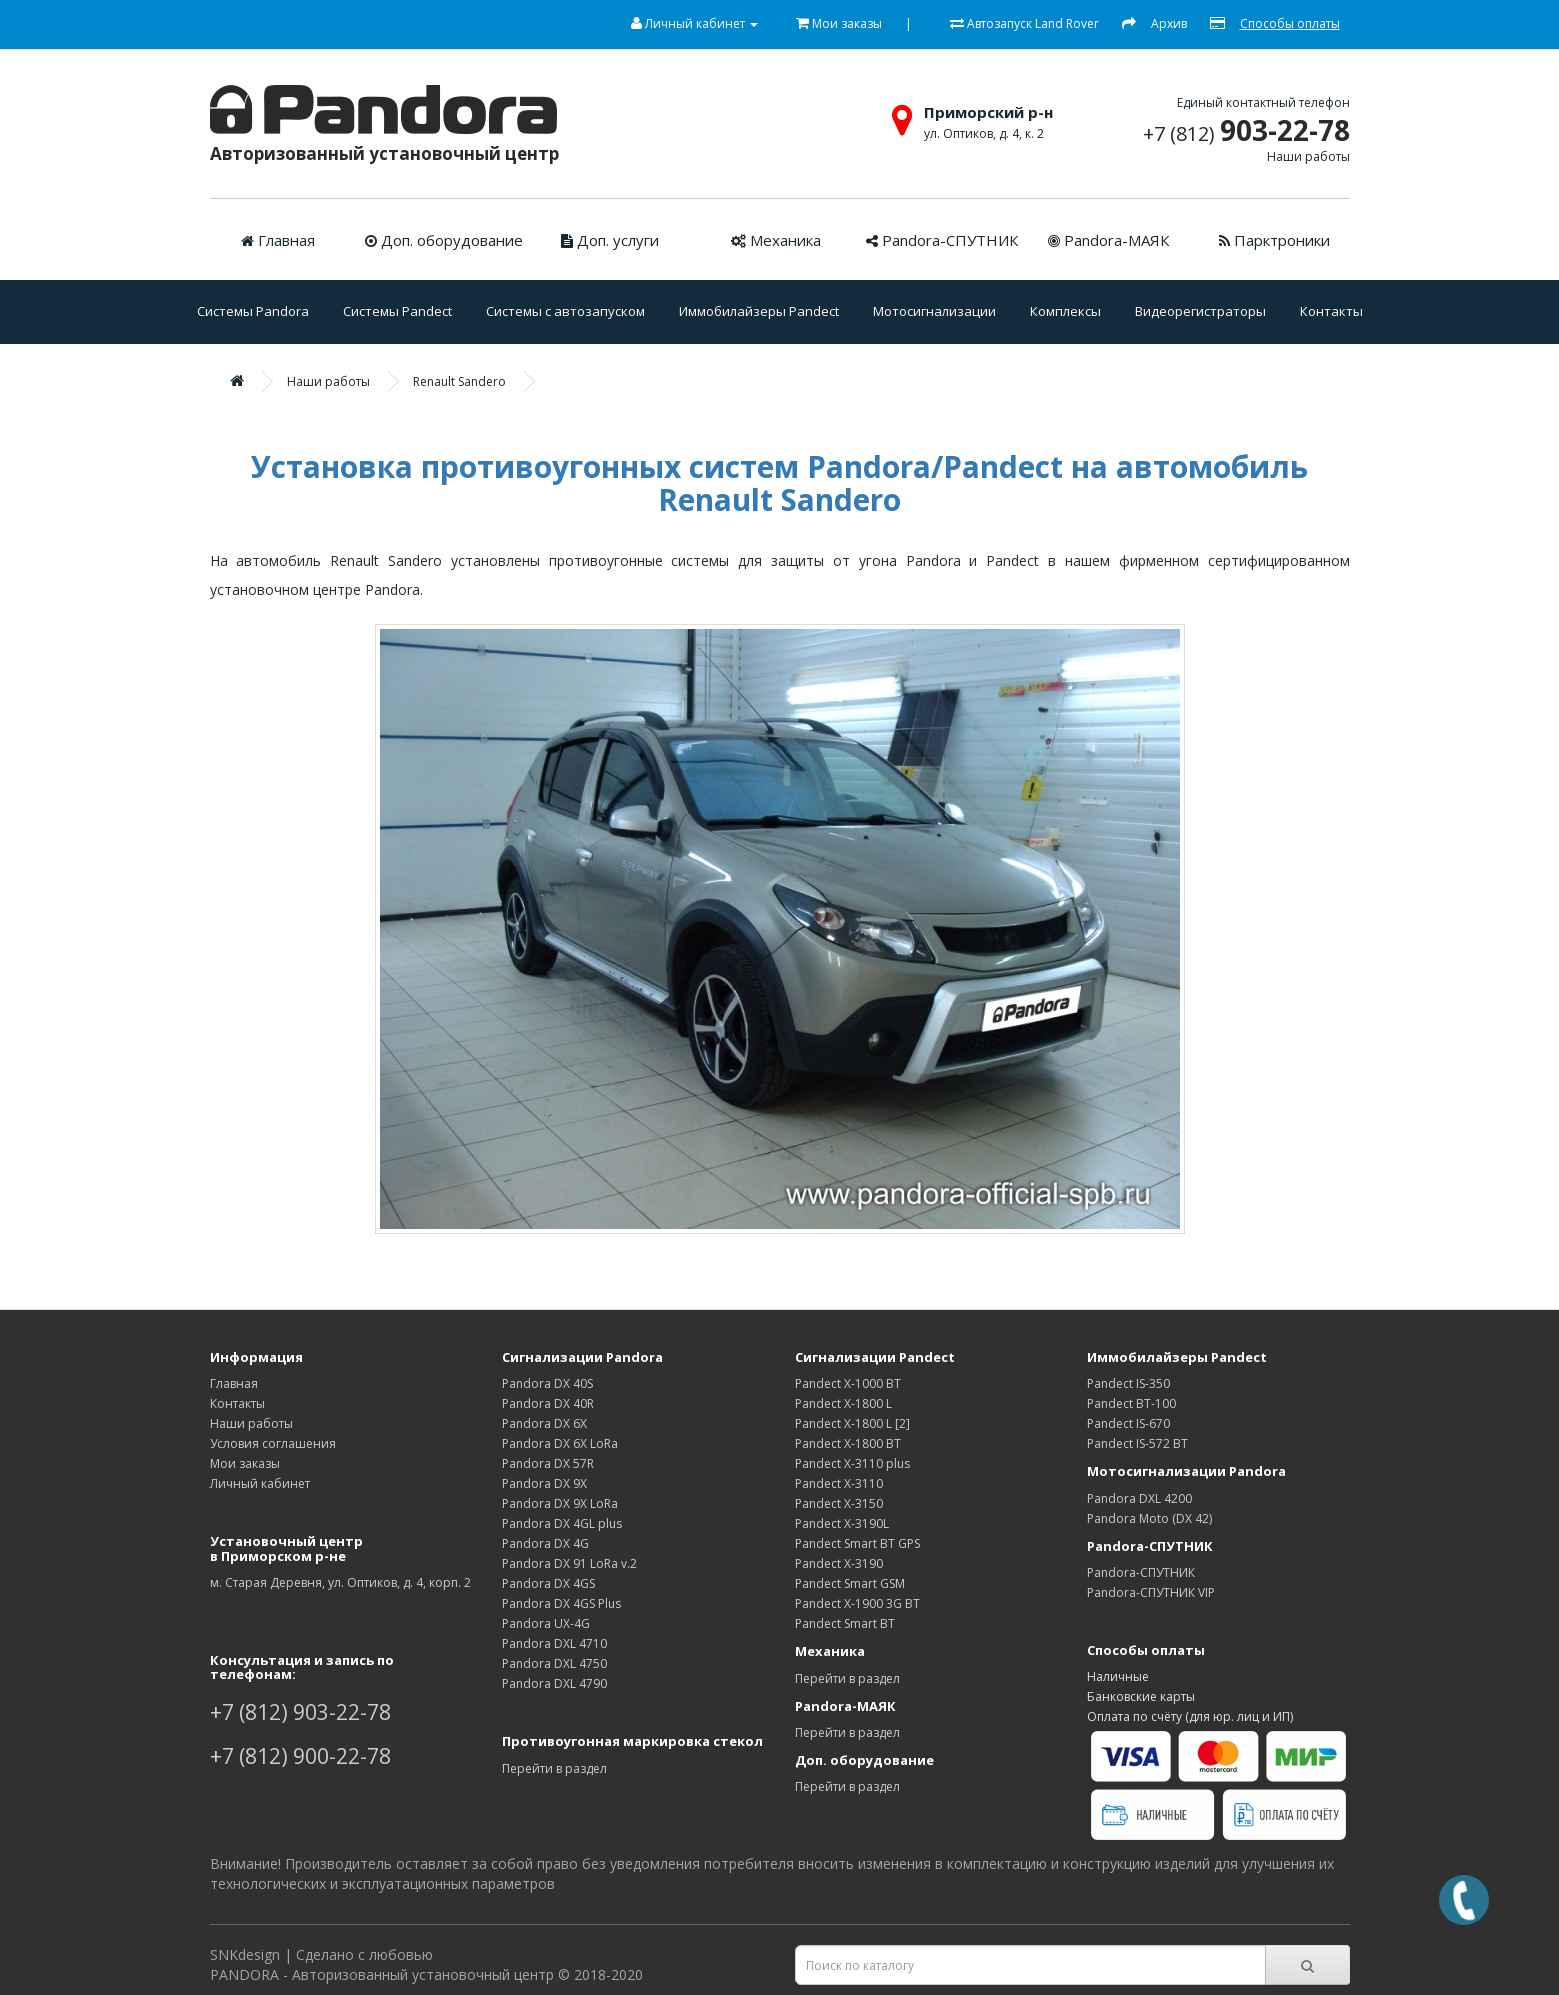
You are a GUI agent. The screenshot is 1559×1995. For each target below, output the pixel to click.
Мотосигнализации (934, 311)
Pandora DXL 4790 (554, 1683)
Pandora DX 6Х (544, 1423)
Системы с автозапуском (565, 311)
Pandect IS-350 (1128, 1383)
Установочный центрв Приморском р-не (286, 1548)
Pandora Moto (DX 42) (1149, 1518)
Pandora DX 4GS (548, 1583)
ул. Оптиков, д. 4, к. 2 (984, 133)
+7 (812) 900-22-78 (300, 1756)
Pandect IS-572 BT (1137, 1443)
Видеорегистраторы (1200, 311)
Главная (278, 240)
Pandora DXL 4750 (554, 1663)
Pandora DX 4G (545, 1543)
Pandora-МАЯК (1108, 240)
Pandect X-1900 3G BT (857, 1603)
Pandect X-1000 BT (848, 1383)
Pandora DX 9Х (544, 1483)
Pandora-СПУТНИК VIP (1151, 1592)
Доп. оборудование (444, 240)
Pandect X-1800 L (843, 1403)
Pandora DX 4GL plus (562, 1523)
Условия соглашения (273, 1443)
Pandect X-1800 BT (848, 1443)
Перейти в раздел (554, 1768)
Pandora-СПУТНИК (942, 240)
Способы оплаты (1290, 23)
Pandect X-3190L (842, 1523)
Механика (776, 240)
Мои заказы (245, 1463)
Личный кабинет (260, 1483)
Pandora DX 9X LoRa (560, 1503)
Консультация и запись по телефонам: (302, 1667)
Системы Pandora (253, 311)
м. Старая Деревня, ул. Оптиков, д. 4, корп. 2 (340, 1582)
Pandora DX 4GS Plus (561, 1603)
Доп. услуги (610, 240)
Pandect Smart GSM (850, 1583)
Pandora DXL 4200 (1139, 1498)
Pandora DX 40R (548, 1403)
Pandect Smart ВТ (845, 1623)
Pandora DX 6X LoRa (560, 1443)
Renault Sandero (459, 381)
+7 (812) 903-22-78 (300, 1712)
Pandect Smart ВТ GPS (857, 1543)
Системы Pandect (397, 311)
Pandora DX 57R (548, 1463)
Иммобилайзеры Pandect (759, 311)
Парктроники (1274, 240)
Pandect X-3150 (839, 1503)
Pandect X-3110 (839, 1483)
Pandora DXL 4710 (554, 1643)
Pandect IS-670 (1128, 1423)
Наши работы (1308, 156)
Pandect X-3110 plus (852, 1463)
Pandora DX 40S (547, 1383)
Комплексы (1065, 311)
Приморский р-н (988, 112)
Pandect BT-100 (1131, 1403)
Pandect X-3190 (839, 1563)
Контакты (1331, 311)
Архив (1169, 23)
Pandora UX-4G (546, 1623)
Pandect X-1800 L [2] (852, 1423)
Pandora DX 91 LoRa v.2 (569, 1563)
